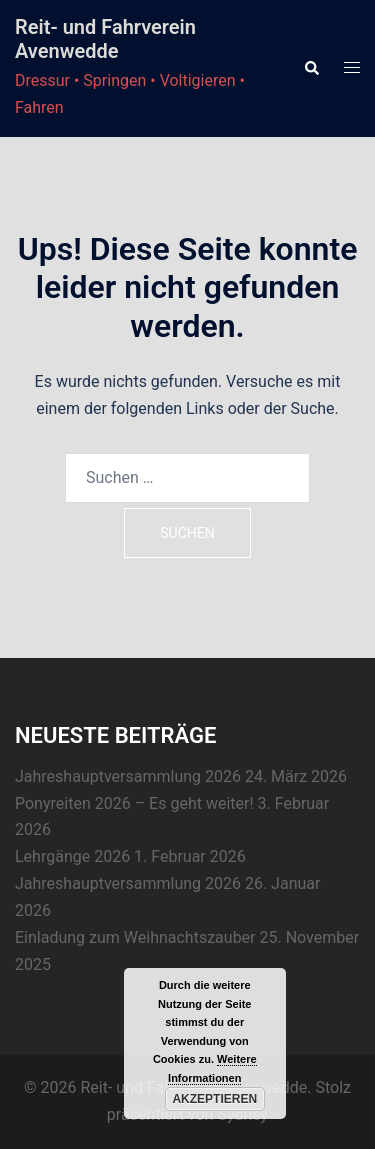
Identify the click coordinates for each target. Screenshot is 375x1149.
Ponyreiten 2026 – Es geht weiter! (134, 803)
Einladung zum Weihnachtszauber (135, 937)
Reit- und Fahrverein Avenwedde (105, 39)
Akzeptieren (214, 1099)
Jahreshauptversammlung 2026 (128, 776)
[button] (311, 68)
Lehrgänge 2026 (72, 856)
